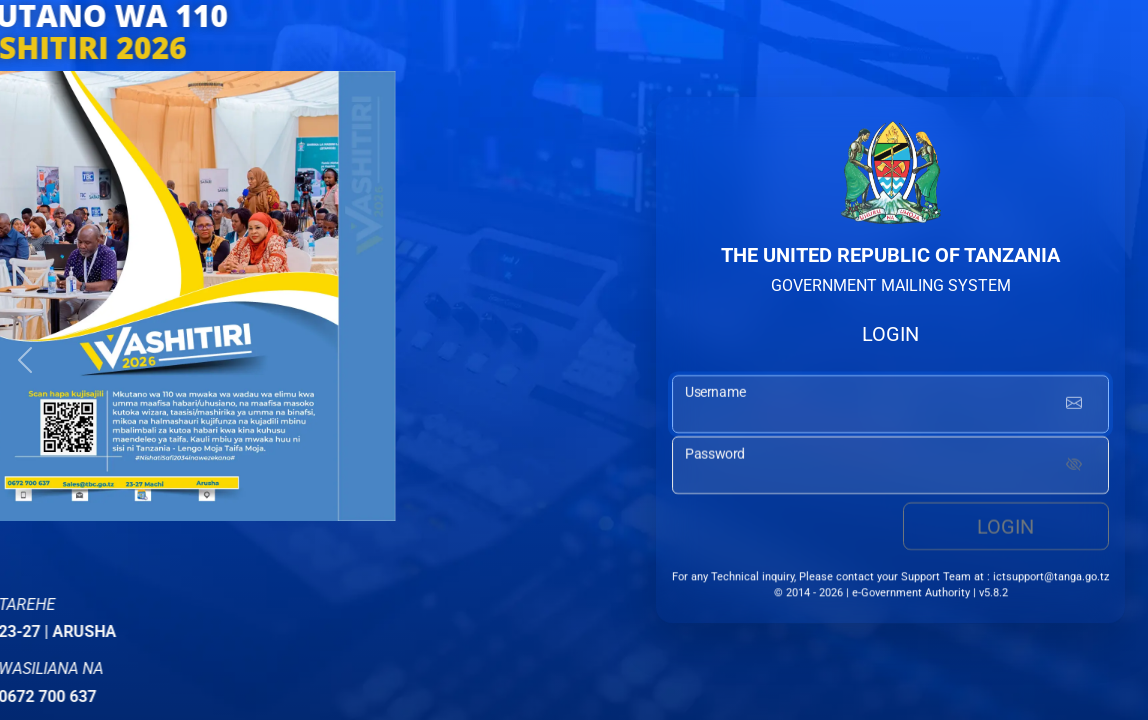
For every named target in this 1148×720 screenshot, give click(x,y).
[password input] (890, 466)
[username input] (890, 410)
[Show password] (1074, 466)
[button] (25, 360)
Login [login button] (1005, 527)
